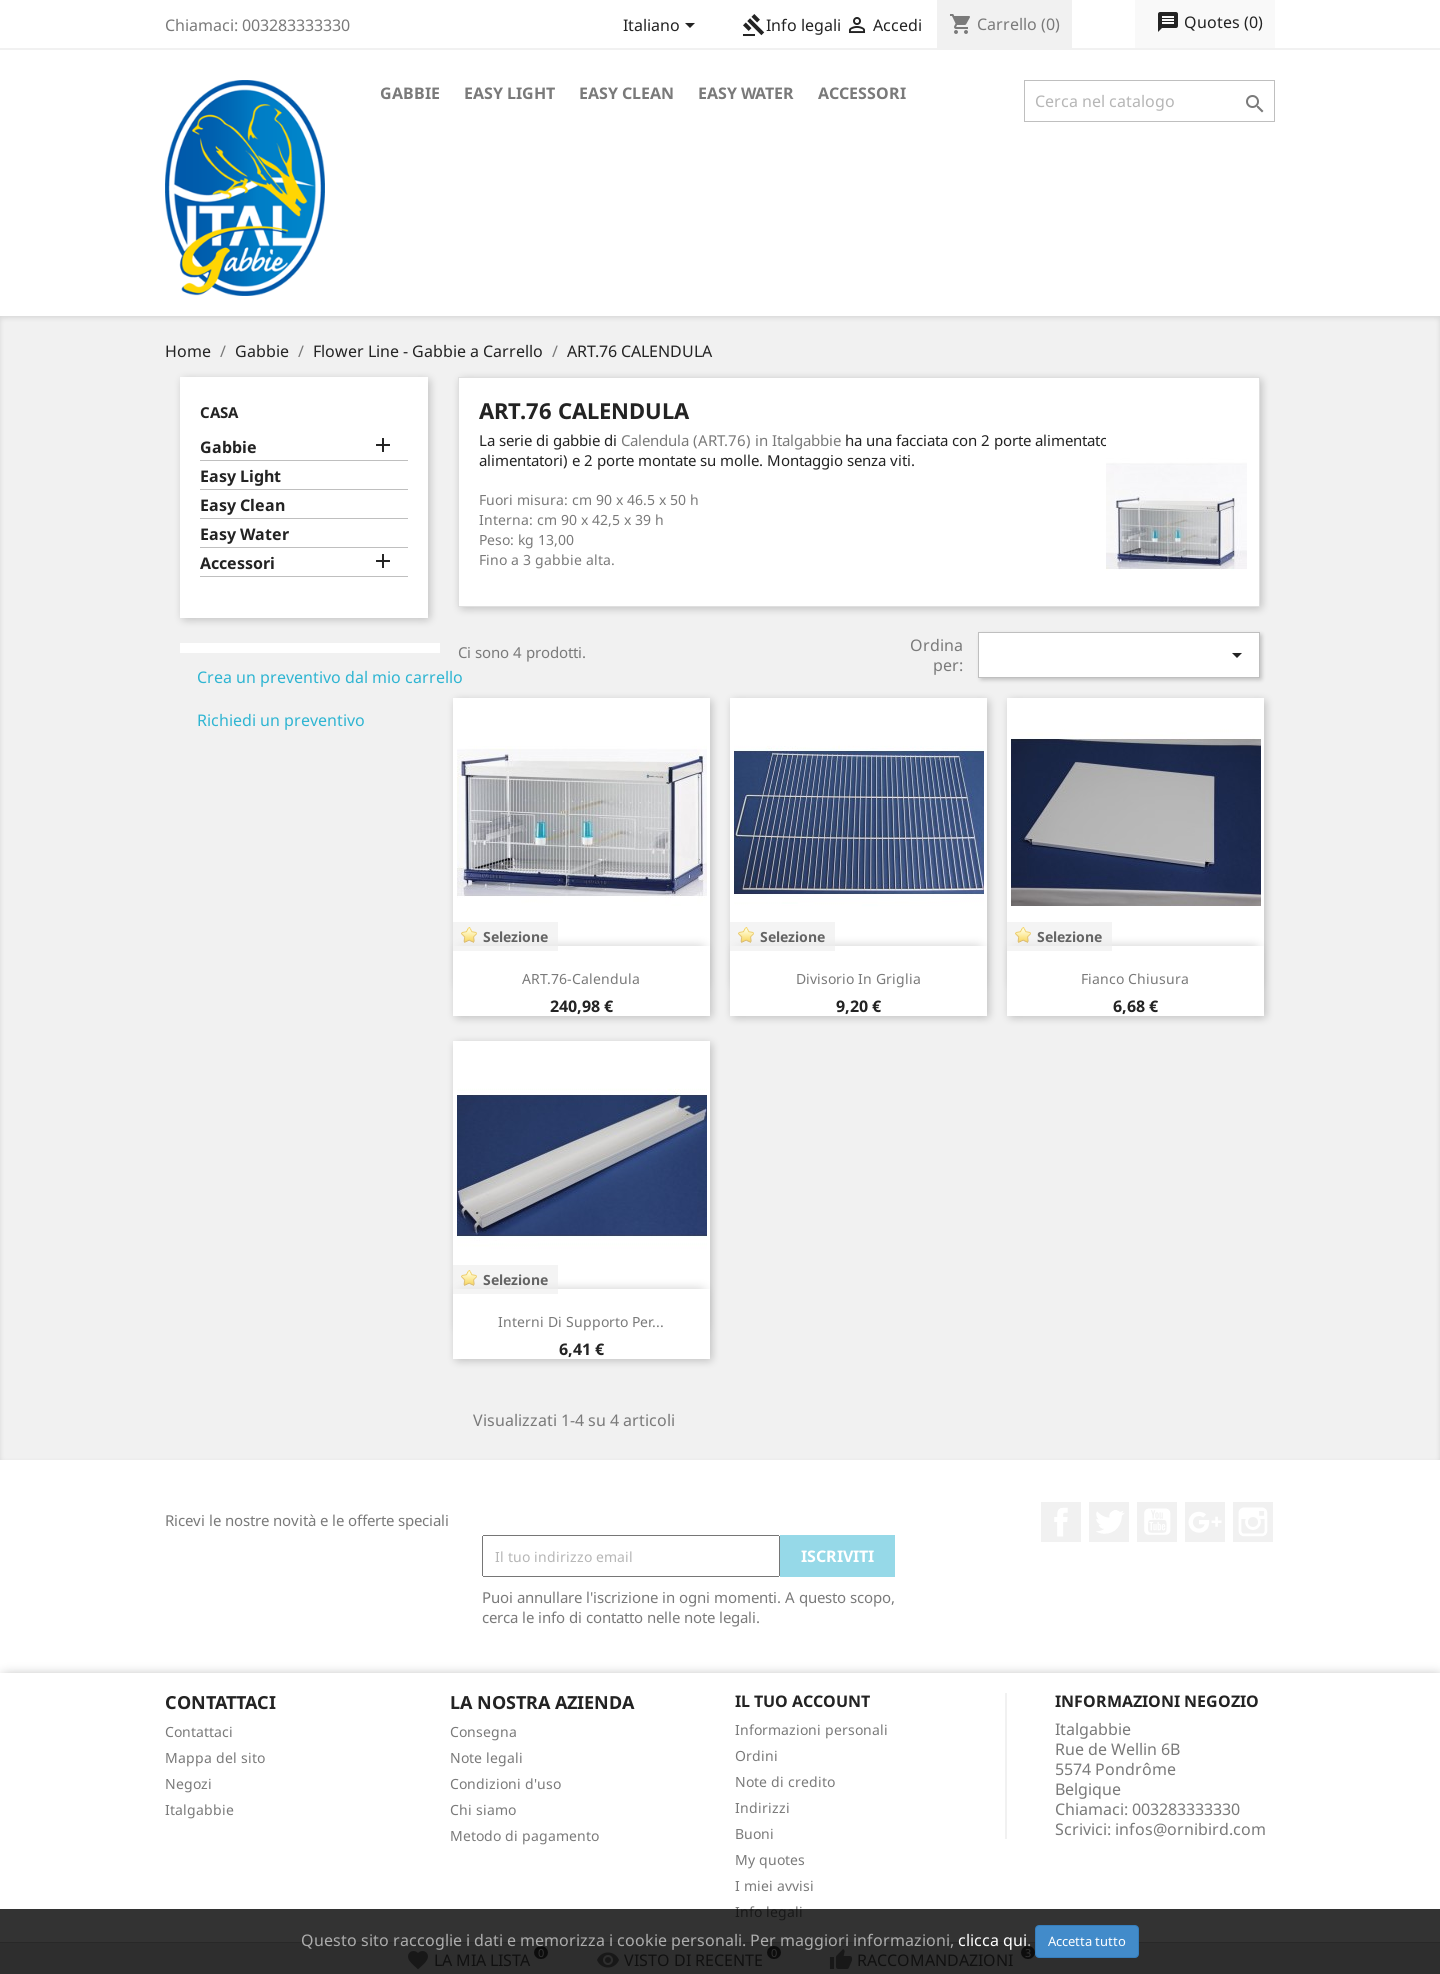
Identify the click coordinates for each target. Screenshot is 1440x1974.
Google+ (1205, 1522)
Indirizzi (762, 1807)
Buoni (754, 1833)
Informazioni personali (811, 1729)
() (1209, 23)
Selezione (515, 936)
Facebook (1061, 1522)
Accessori (862, 93)
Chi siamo (483, 1809)
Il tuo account (802, 1701)
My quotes (770, 1859)
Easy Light (509, 93)
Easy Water (746, 93)
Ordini (756, 1755)
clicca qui (992, 1940)
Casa (219, 412)
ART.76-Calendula (581, 978)
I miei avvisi (774, 1885)
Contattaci (199, 1731)
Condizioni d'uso (505, 1783)
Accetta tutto (1087, 1941)
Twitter (1109, 1522)
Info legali (791, 25)
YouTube (1157, 1522)
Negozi (188, 1783)
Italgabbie (199, 1809)
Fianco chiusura (1135, 978)
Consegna (483, 1731)
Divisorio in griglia (858, 978)
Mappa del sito (215, 1757)
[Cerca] (1149, 101)
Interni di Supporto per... (581, 1321)
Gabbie (410, 93)
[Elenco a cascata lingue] (662, 27)
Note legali (486, 1757)
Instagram (1253, 1522)
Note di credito (785, 1781)
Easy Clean (626, 93)
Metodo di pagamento (524, 1835)
